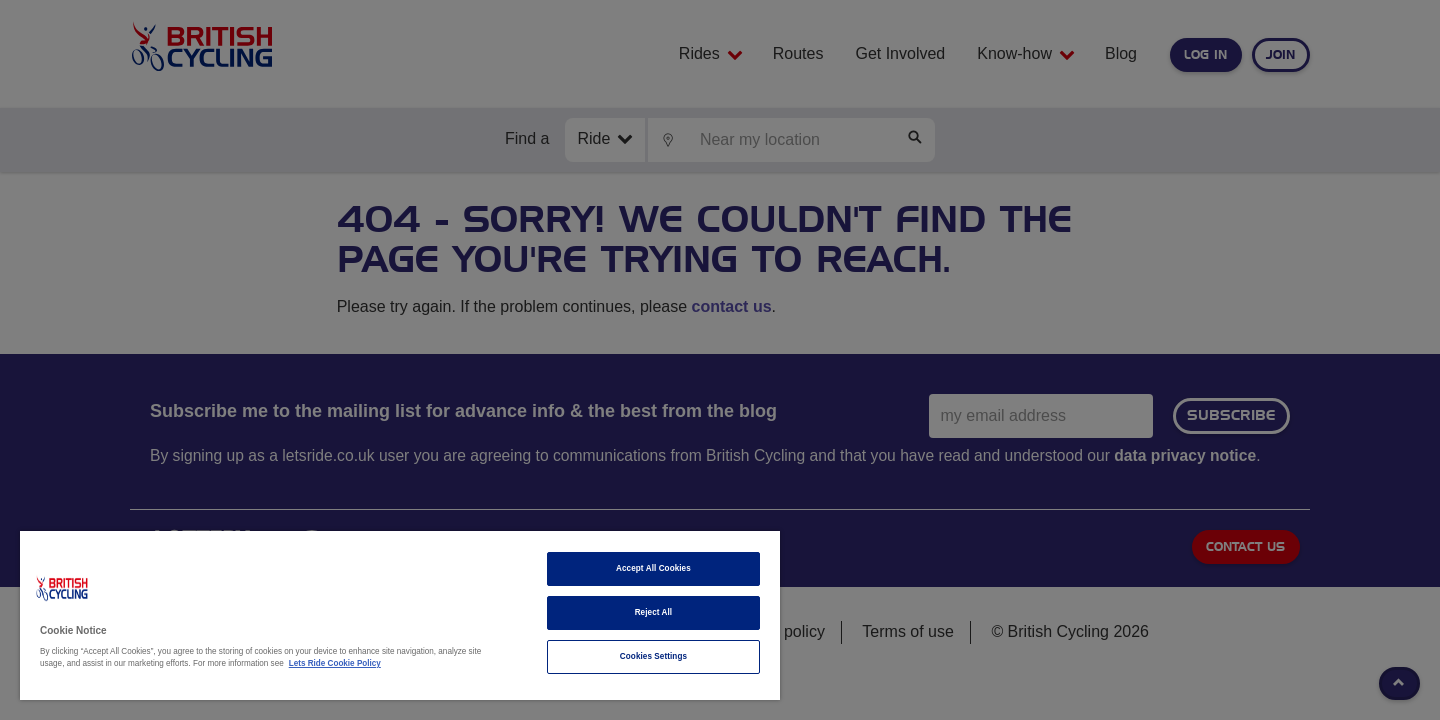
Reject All (654, 612)
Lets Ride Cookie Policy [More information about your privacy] (335, 663)
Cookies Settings (653, 656)
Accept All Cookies (653, 568)
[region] (400, 615)
